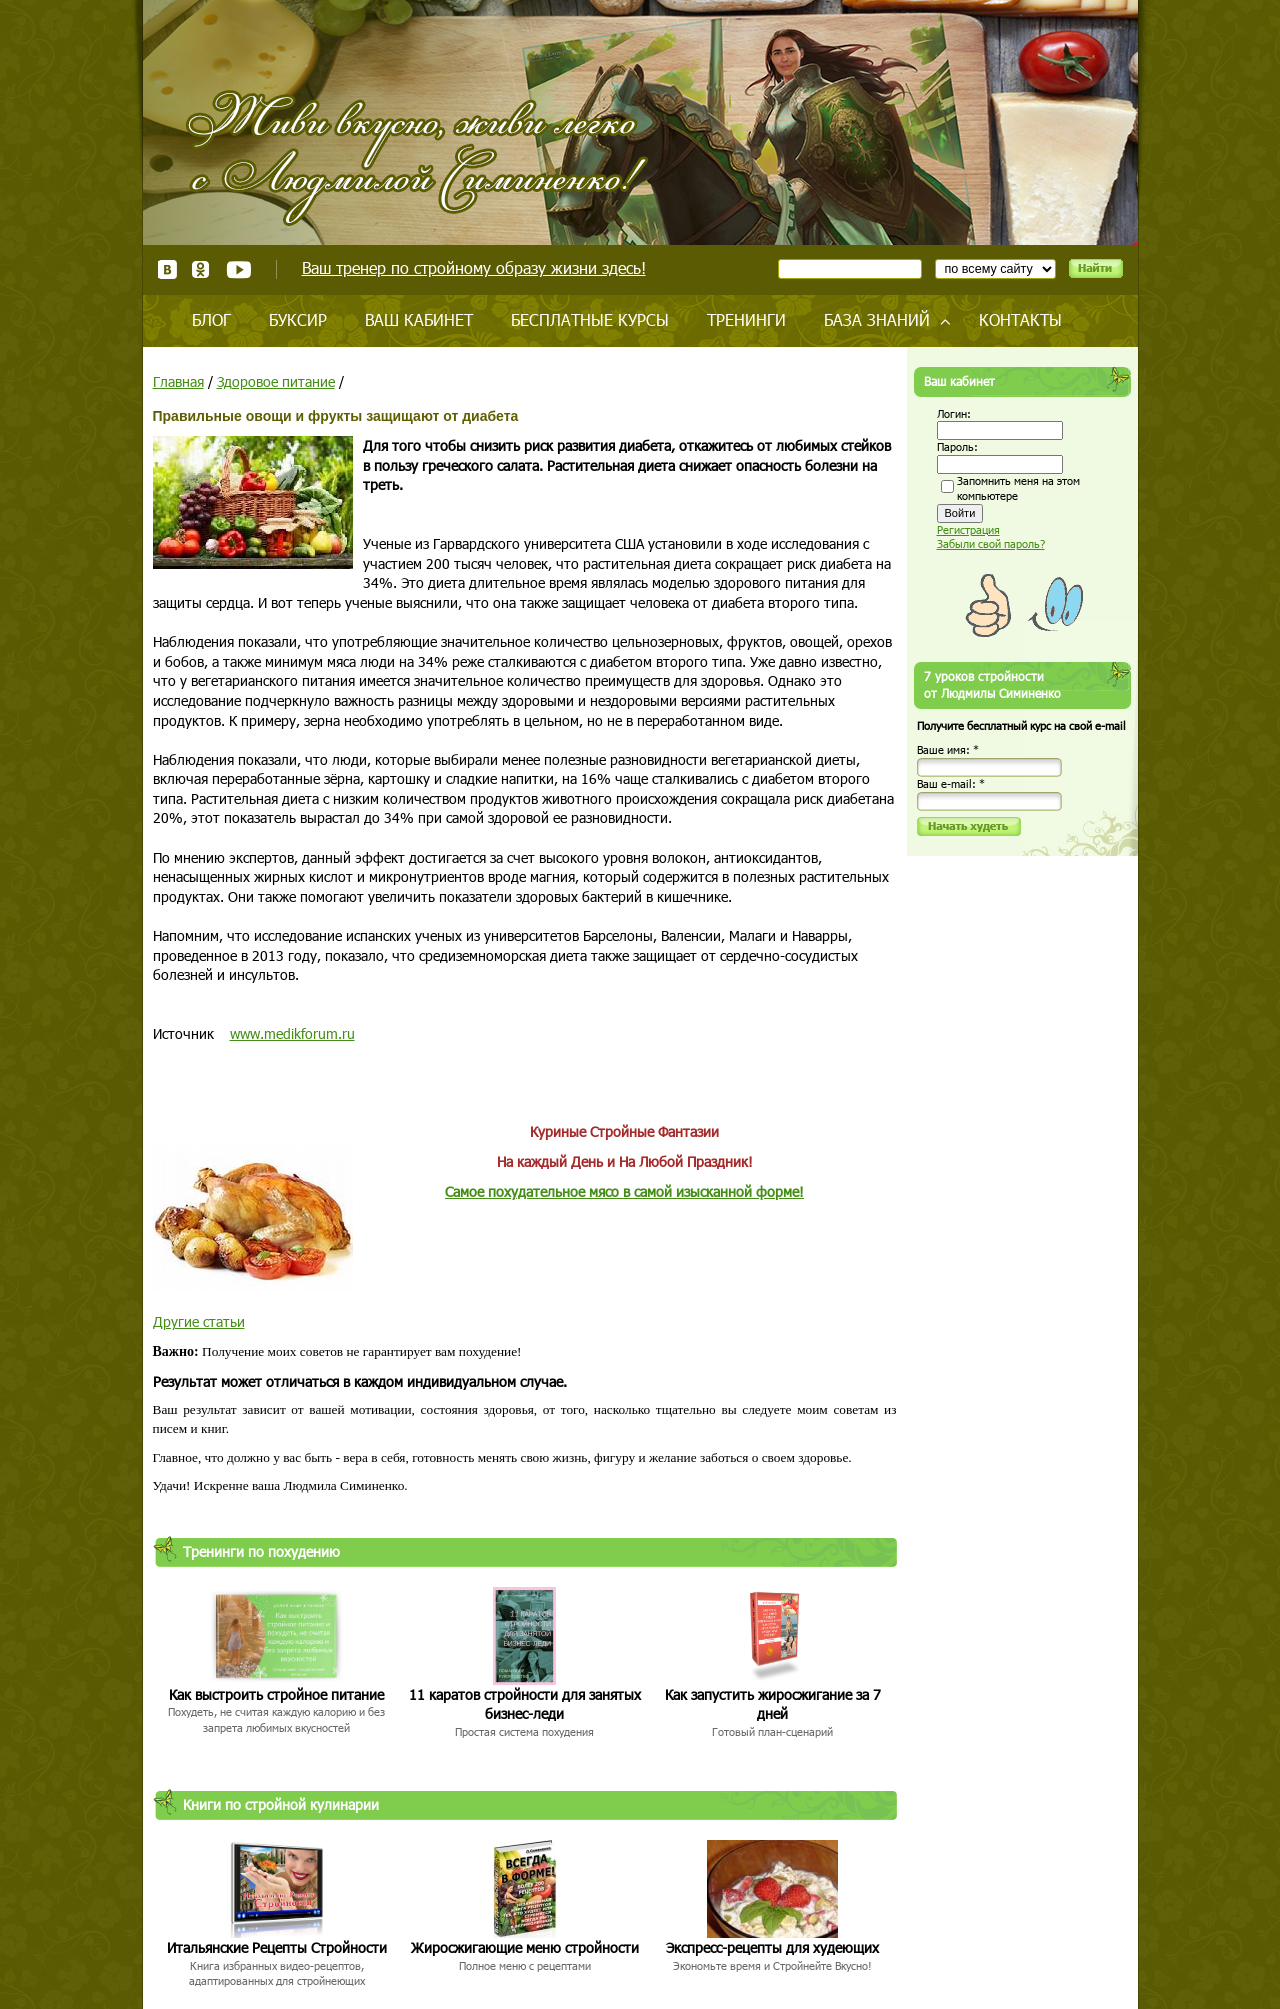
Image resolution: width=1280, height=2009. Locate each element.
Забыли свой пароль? (991, 543)
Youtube (238, 269)
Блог (211, 319)
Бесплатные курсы (590, 319)
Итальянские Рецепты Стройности (277, 1947)
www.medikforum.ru (292, 1033)
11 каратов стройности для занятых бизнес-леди (525, 1704)
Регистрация (968, 529)
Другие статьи (199, 1321)
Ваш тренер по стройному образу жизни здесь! (474, 267)
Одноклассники (201, 269)
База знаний (877, 319)
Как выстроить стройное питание (276, 1694)
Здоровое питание (276, 381)
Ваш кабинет (419, 319)
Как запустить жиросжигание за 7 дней (773, 1704)
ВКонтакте (167, 269)
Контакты (1020, 319)
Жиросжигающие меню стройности (525, 1947)
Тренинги (746, 319)
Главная (178, 381)
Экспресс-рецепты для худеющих (772, 1947)
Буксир (298, 319)
